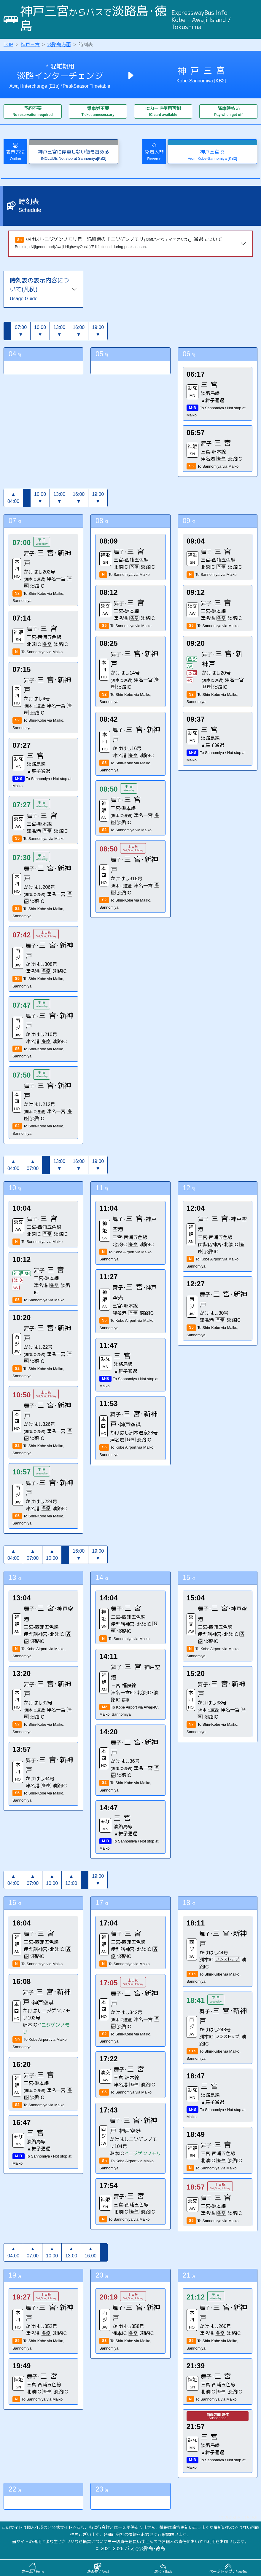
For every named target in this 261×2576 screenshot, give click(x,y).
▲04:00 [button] (13, 498)
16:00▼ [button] (79, 331)
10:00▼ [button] (40, 331)
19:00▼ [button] (98, 331)
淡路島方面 (59, 44)
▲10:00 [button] (52, 1555)
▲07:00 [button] (33, 1165)
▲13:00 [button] (71, 1880)
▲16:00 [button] (90, 2252)
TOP (8, 44)
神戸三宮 (30, 44)
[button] (7, 331)
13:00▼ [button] (59, 331)
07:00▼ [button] (21, 331)
